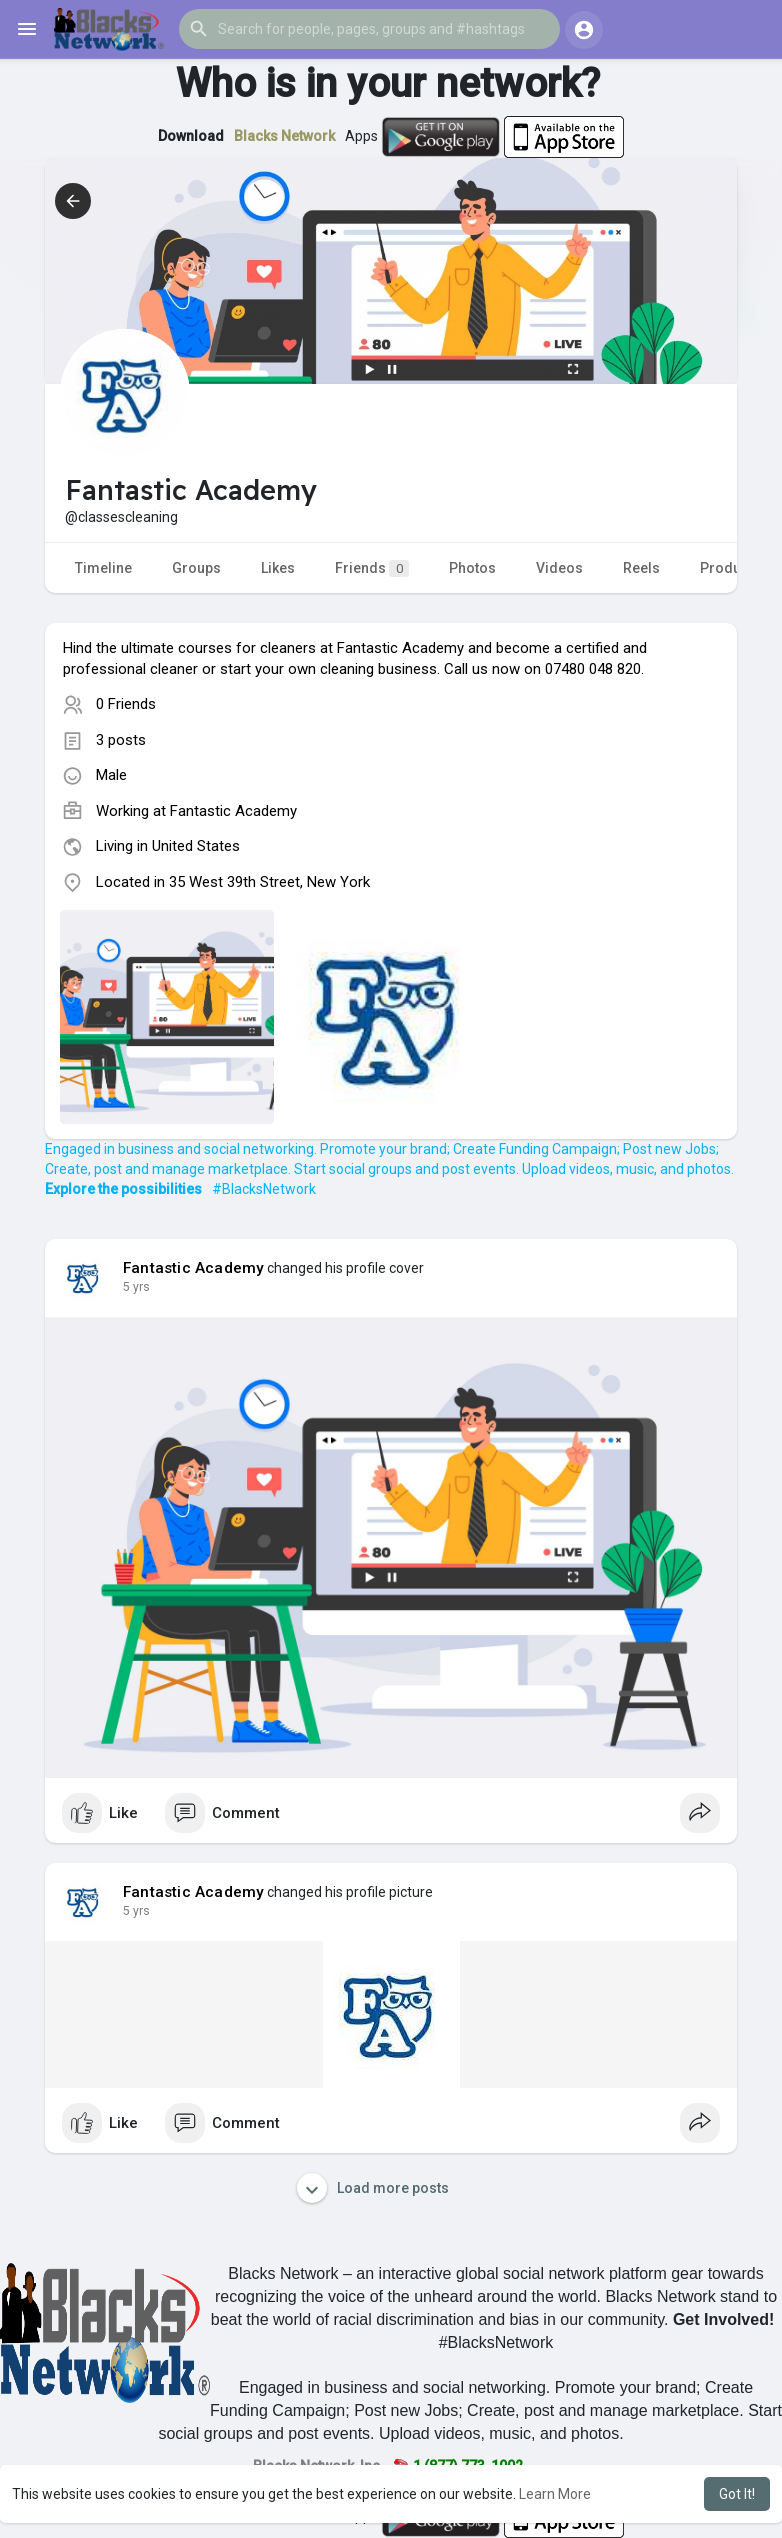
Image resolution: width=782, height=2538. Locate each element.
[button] (369, 29)
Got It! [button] (737, 2494)
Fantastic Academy (233, 811)
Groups (196, 568)
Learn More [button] (555, 2494)
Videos (559, 568)
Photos (472, 568)
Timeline (103, 568)
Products (730, 568)
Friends (372, 568)
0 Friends (126, 704)
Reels (641, 568)
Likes (278, 568)
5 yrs (136, 1287)
